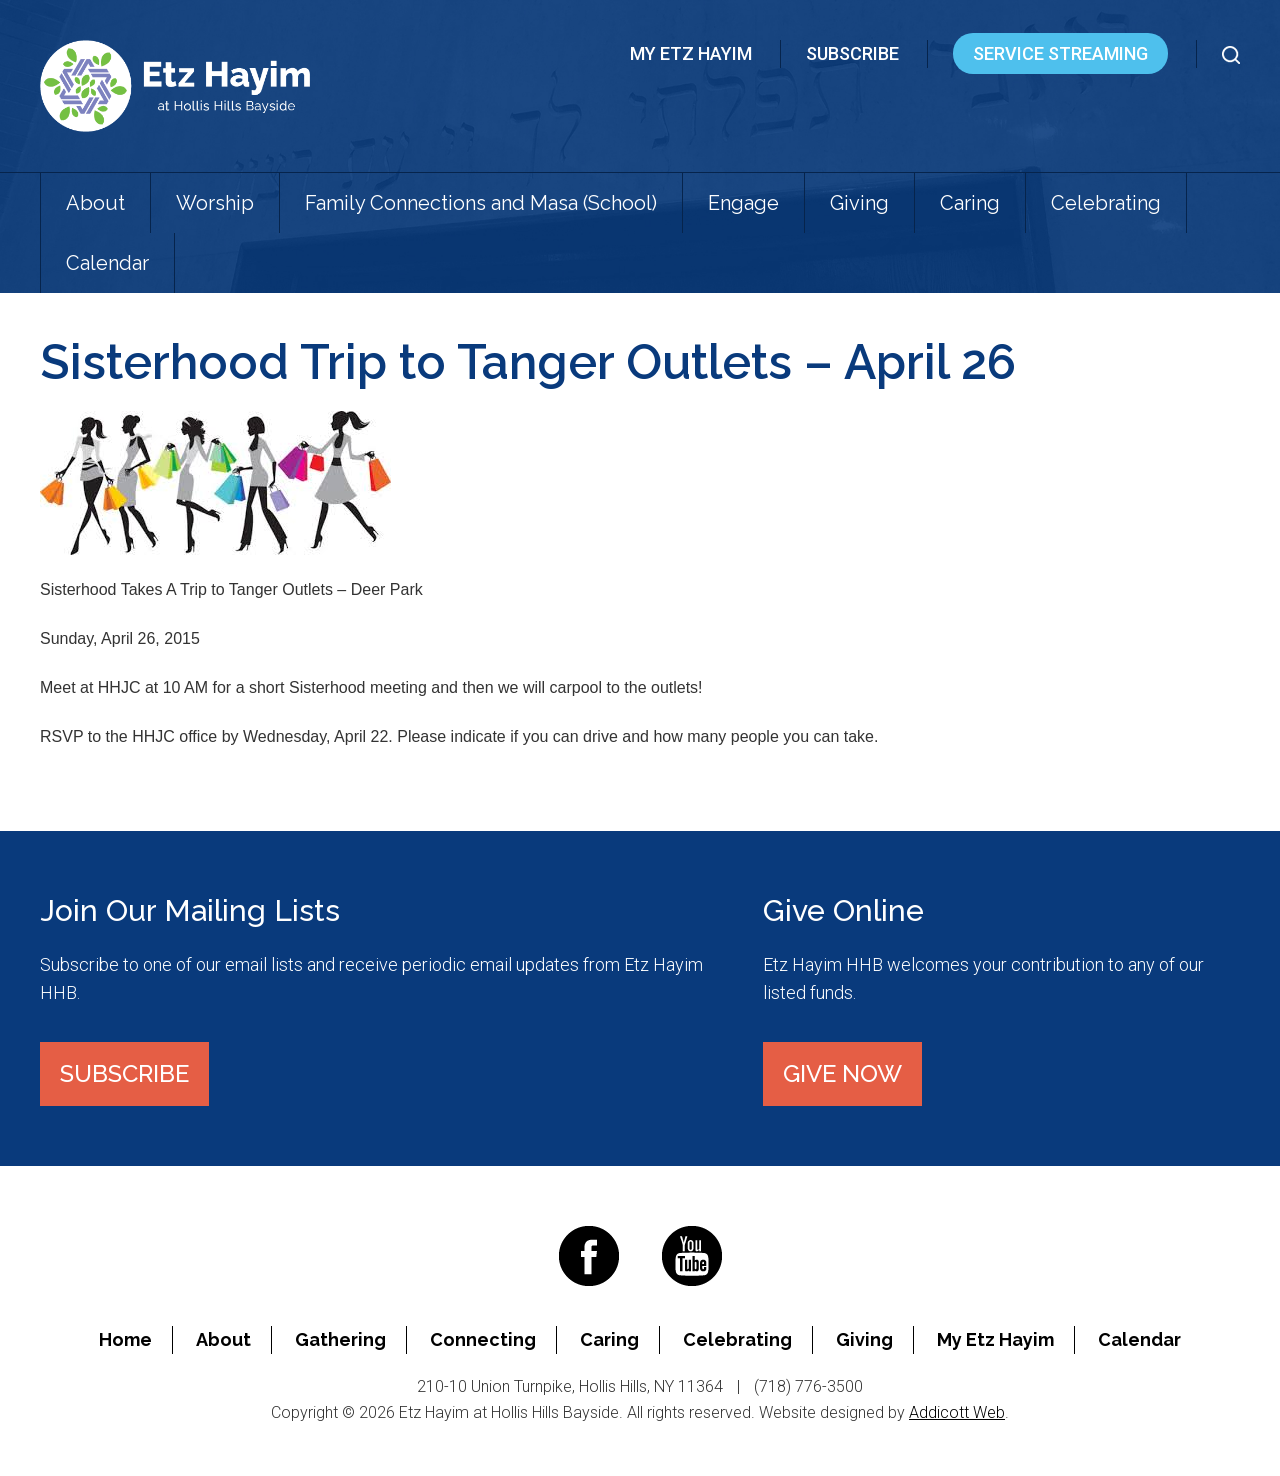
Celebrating (1106, 203)
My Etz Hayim (691, 53)
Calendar (107, 263)
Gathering (340, 1339)
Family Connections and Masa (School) (481, 203)
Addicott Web (957, 1412)
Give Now (842, 1073)
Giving (859, 203)
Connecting (483, 1339)
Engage (743, 203)
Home (125, 1339)
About (95, 203)
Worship (215, 203)
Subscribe (852, 53)
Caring (970, 203)
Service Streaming (1060, 53)
